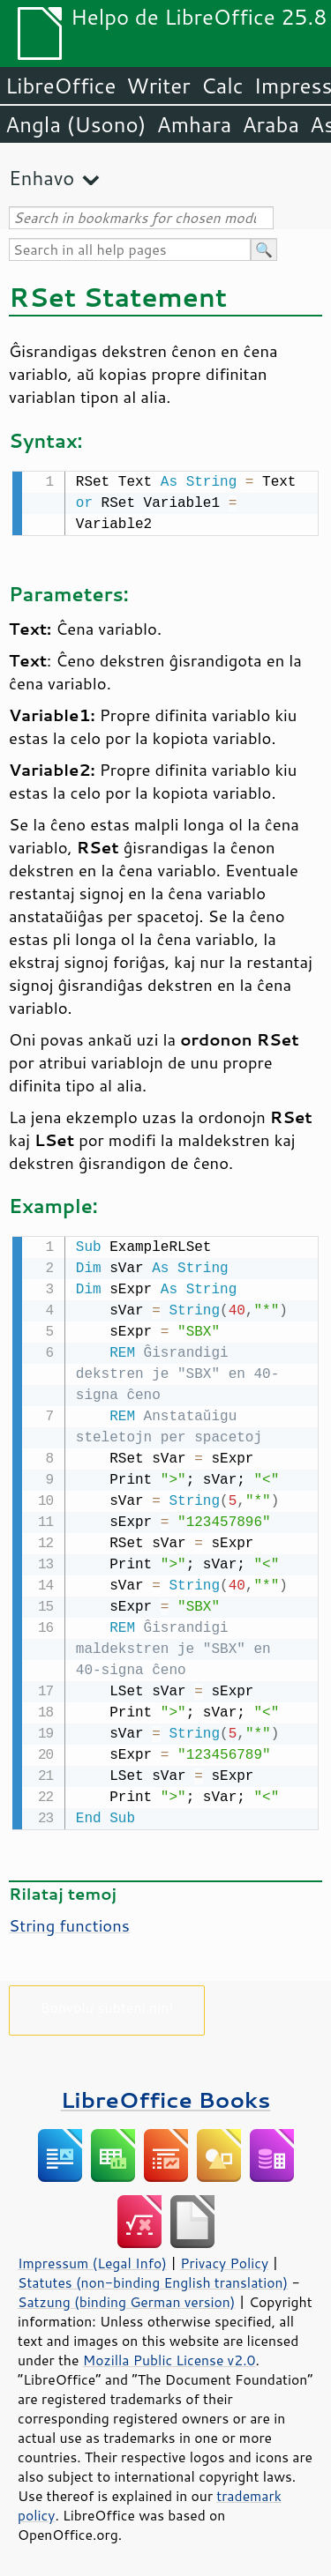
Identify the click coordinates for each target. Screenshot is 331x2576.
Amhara (193, 124)
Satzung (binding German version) (127, 2298)
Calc (222, 86)
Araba (270, 124)
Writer (158, 86)
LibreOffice (60, 86)
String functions (69, 1921)
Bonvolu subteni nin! (106, 2003)
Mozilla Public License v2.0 (169, 2356)
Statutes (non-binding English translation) (153, 2279)
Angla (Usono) (75, 124)
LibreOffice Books (166, 2096)
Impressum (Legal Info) (92, 2259)
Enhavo (41, 177)
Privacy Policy (224, 2259)
